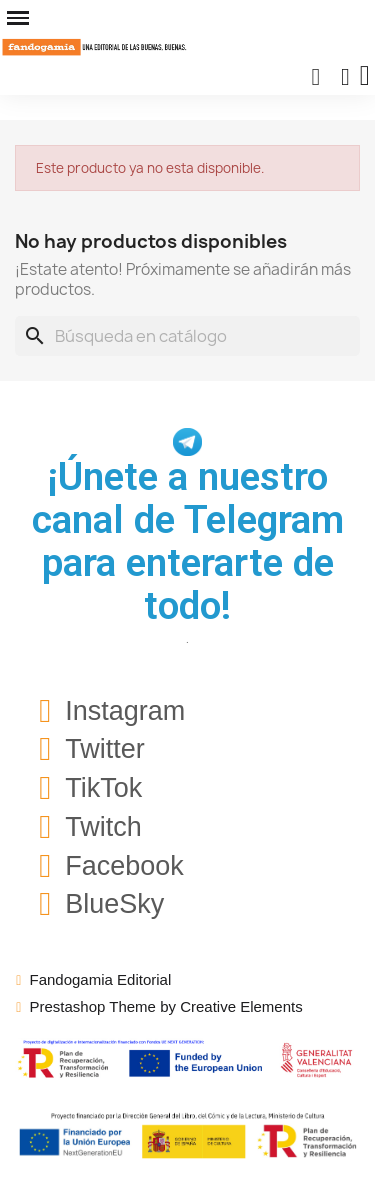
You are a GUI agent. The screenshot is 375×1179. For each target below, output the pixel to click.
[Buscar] (187, 336)
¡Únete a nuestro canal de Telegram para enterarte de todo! (188, 541)
